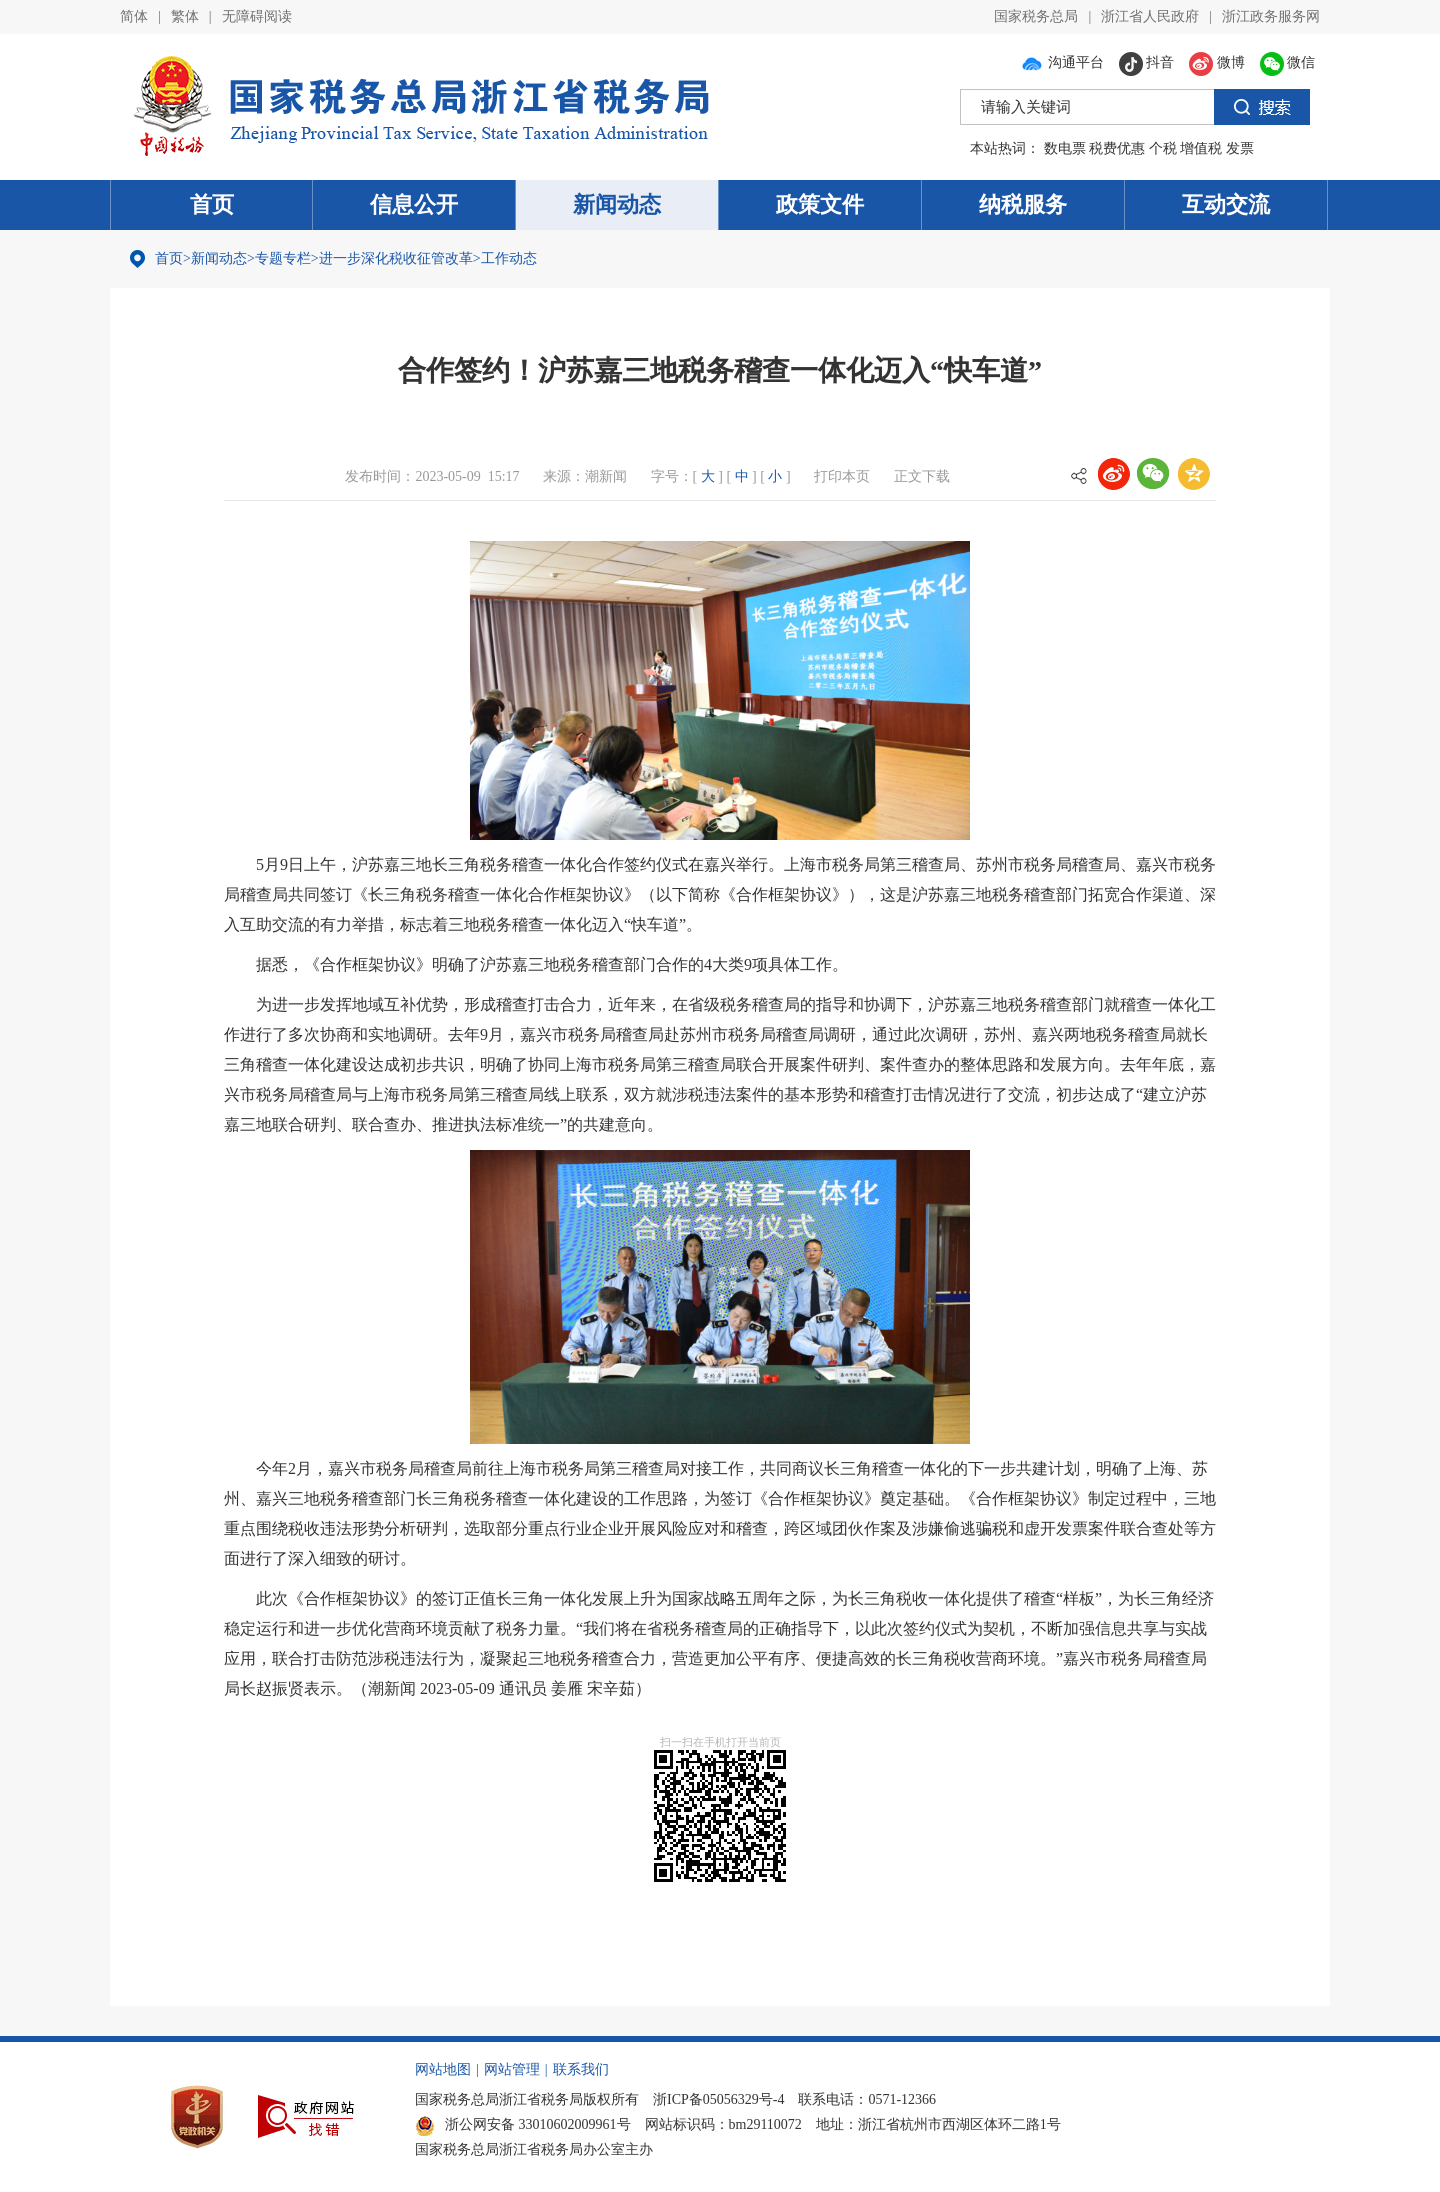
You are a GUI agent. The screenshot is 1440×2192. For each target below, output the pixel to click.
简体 (134, 16)
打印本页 (842, 476)
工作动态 (509, 258)
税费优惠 (1117, 148)
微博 (1217, 62)
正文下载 (922, 476)
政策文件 (820, 204)
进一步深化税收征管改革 (396, 258)
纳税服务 (1023, 204)
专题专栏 (283, 258)
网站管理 (512, 2069)
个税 (1163, 148)
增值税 (1201, 148)
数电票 (1065, 148)
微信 (1288, 62)
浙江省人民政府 (1150, 16)
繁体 (185, 16)
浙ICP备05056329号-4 (718, 2099)
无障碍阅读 (257, 16)
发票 (1240, 148)
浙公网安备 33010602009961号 (523, 2124)
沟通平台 (1062, 62)
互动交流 (1226, 204)
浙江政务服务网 (1271, 16)
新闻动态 (617, 204)
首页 (212, 204)
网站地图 (443, 2069)
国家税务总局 (1036, 16)
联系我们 (581, 2069)
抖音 (1147, 62)
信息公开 (414, 204)
